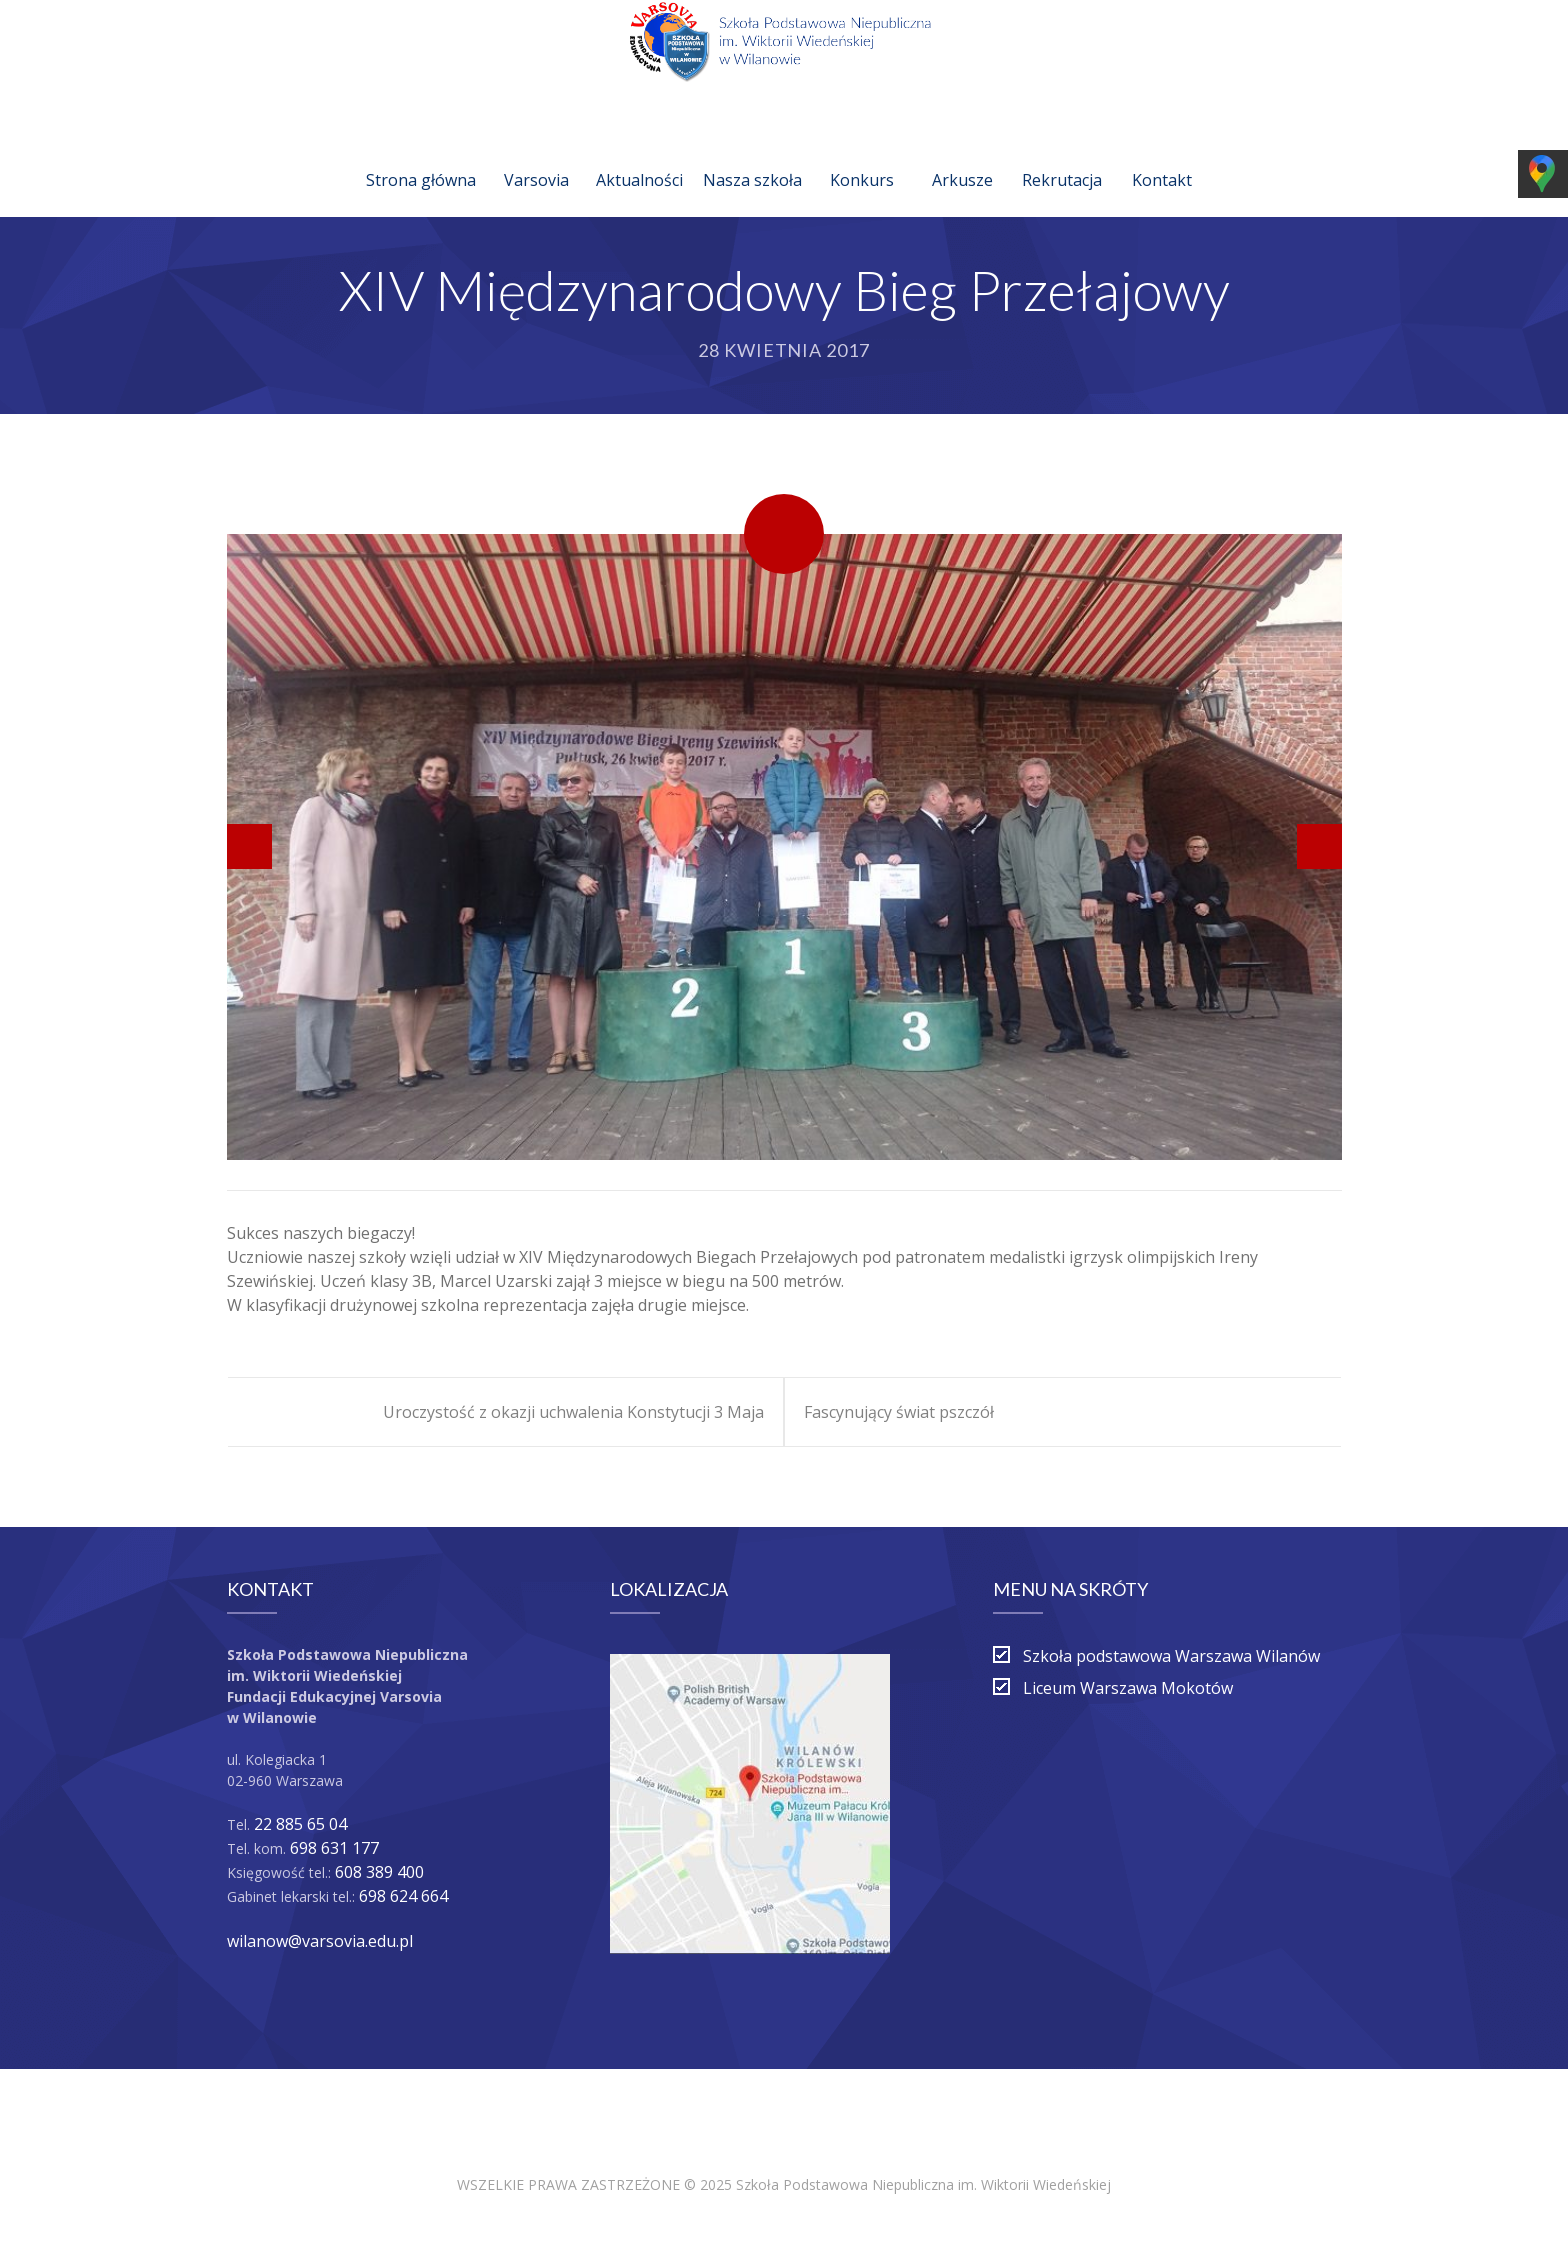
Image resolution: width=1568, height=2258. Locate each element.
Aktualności (639, 156)
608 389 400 (379, 1872)
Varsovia (536, 156)
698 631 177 (334, 1848)
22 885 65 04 (300, 1824)
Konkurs (862, 156)
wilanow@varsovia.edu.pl (320, 1941)
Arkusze (962, 156)
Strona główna (421, 156)
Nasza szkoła (752, 156)
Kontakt (1162, 156)
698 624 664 (403, 1896)
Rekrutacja (1062, 156)
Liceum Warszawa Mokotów (1128, 1688)
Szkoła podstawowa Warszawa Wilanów (1171, 1656)
